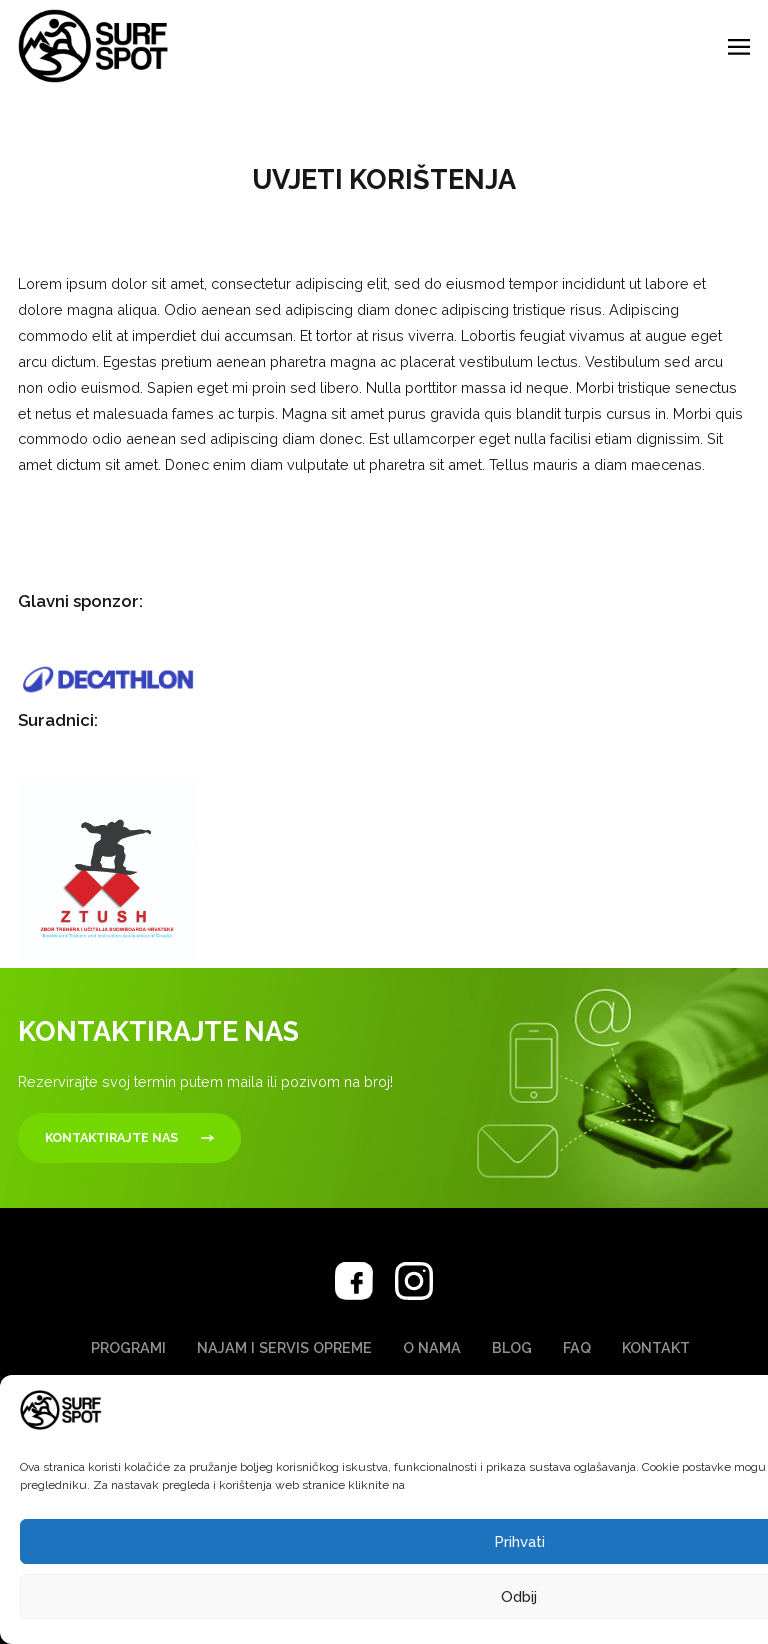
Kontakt (656, 1347)
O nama (432, 1347)
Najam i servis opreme (284, 1347)
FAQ (577, 1347)
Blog (512, 1347)
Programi (128, 1347)
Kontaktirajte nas (111, 1137)
